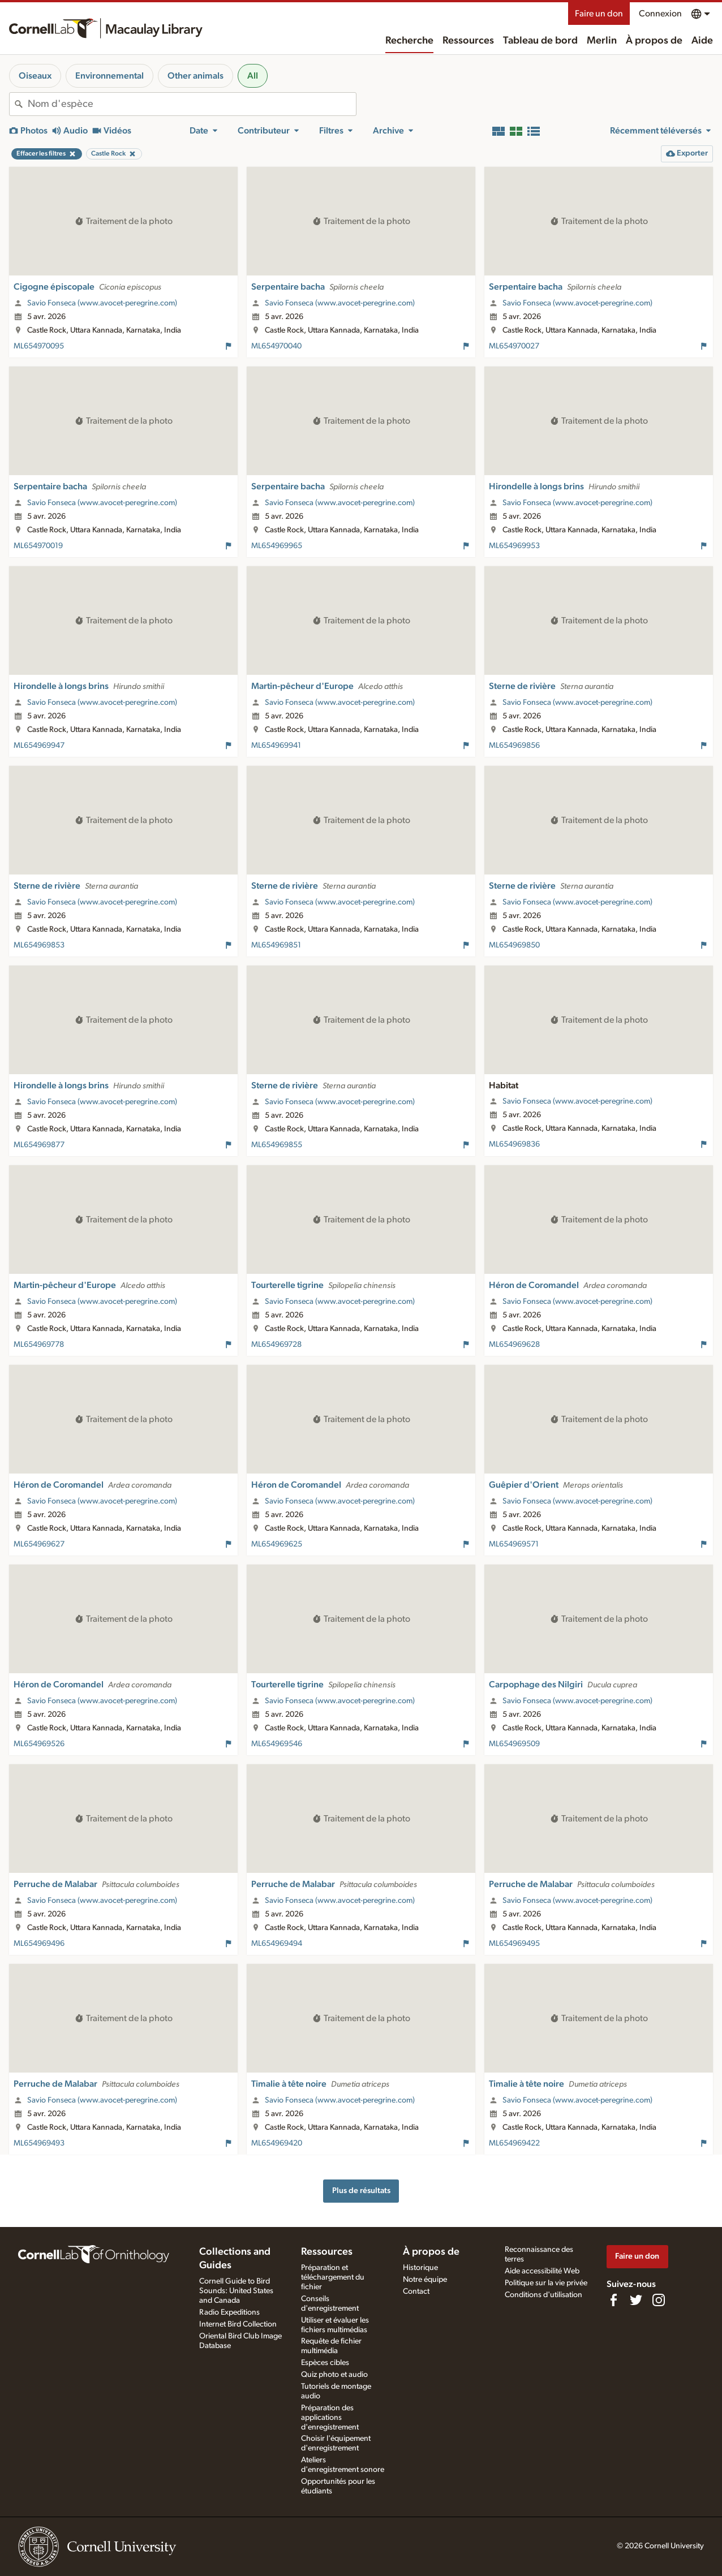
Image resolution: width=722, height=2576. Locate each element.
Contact (416, 2291)
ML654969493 (39, 2143)
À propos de (654, 41)
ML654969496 (39, 1944)
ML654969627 (39, 1544)
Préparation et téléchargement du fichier (332, 2277)
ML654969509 (514, 1744)
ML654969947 (39, 745)
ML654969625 (276, 1544)
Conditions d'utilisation (543, 2295)
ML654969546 (276, 1744)
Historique (420, 2268)
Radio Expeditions (229, 2312)
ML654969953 (514, 546)
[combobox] (192, 104)
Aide (702, 41)
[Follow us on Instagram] (658, 2300)
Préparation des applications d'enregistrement (330, 2417)
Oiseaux (35, 75)
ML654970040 (276, 346)
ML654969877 (39, 1145)
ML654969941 (276, 745)
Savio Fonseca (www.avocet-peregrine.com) (102, 303)
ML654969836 (514, 1144)
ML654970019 (38, 546)
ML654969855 (276, 1145)
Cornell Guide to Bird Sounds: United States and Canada (236, 2290)
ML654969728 (276, 1345)
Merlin (602, 41)
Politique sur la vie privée (546, 2283)
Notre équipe (425, 2280)
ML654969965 (276, 546)
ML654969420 (276, 2143)
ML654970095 (39, 346)
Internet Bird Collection (238, 2324)
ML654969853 (39, 945)
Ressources (468, 41)
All (252, 75)
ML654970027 (514, 346)
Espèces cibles (325, 2363)
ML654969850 (514, 945)
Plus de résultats (361, 2190)
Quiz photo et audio (334, 2375)
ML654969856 (514, 745)
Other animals (195, 75)
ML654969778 (39, 1345)
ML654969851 (276, 945)
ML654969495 (514, 1944)
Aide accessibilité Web (542, 2271)
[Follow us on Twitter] (636, 2300)
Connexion (660, 13)
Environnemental (109, 75)
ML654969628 (514, 1345)
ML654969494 (276, 1944)
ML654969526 (39, 1744)
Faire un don (599, 13)
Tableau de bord (540, 41)
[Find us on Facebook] (613, 2300)
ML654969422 (514, 2143)
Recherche (409, 41)
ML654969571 (514, 1544)
